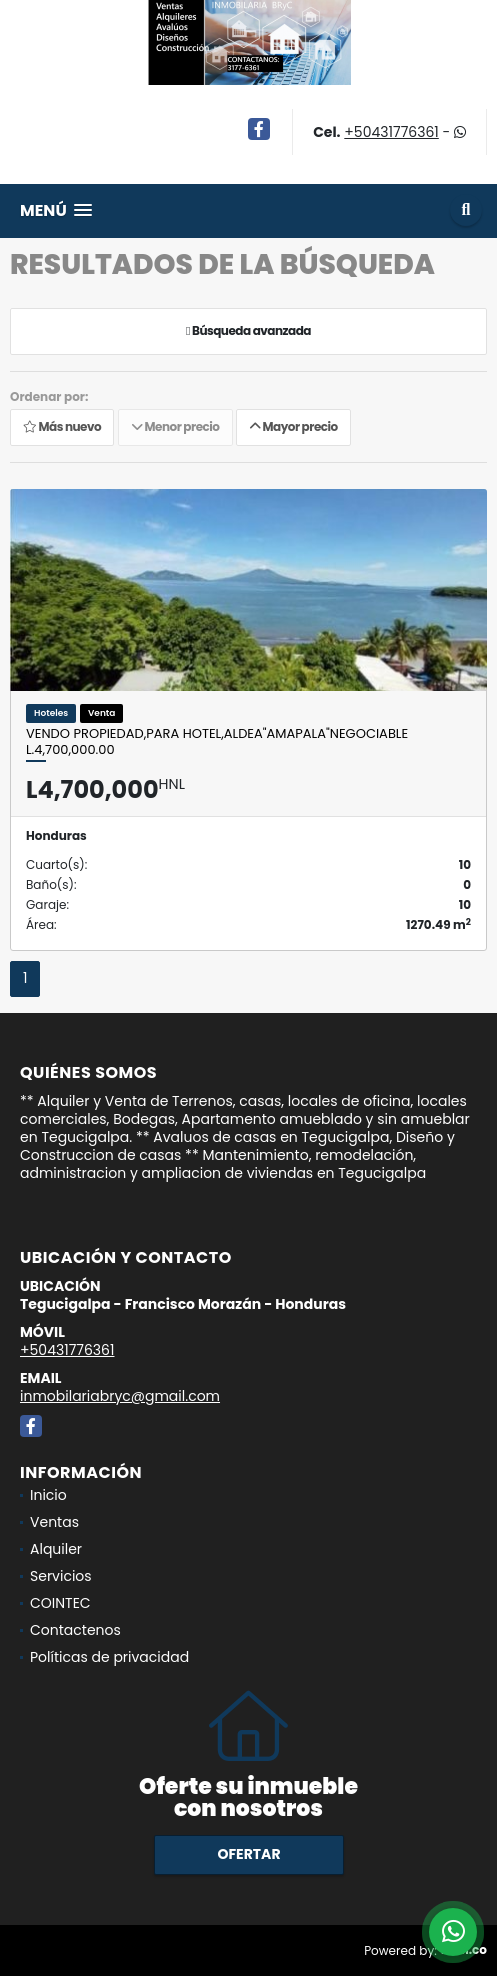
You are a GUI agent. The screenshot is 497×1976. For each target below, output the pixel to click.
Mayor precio (293, 426)
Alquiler (56, 1549)
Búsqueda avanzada (248, 330)
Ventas (54, 1522)
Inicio (48, 1495)
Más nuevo (62, 426)
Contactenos (75, 1630)
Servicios (61, 1576)
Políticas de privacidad (109, 1657)
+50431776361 (391, 132)
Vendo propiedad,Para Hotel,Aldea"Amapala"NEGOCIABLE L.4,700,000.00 (217, 741)
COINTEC (60, 1603)
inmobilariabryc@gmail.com (120, 1396)
